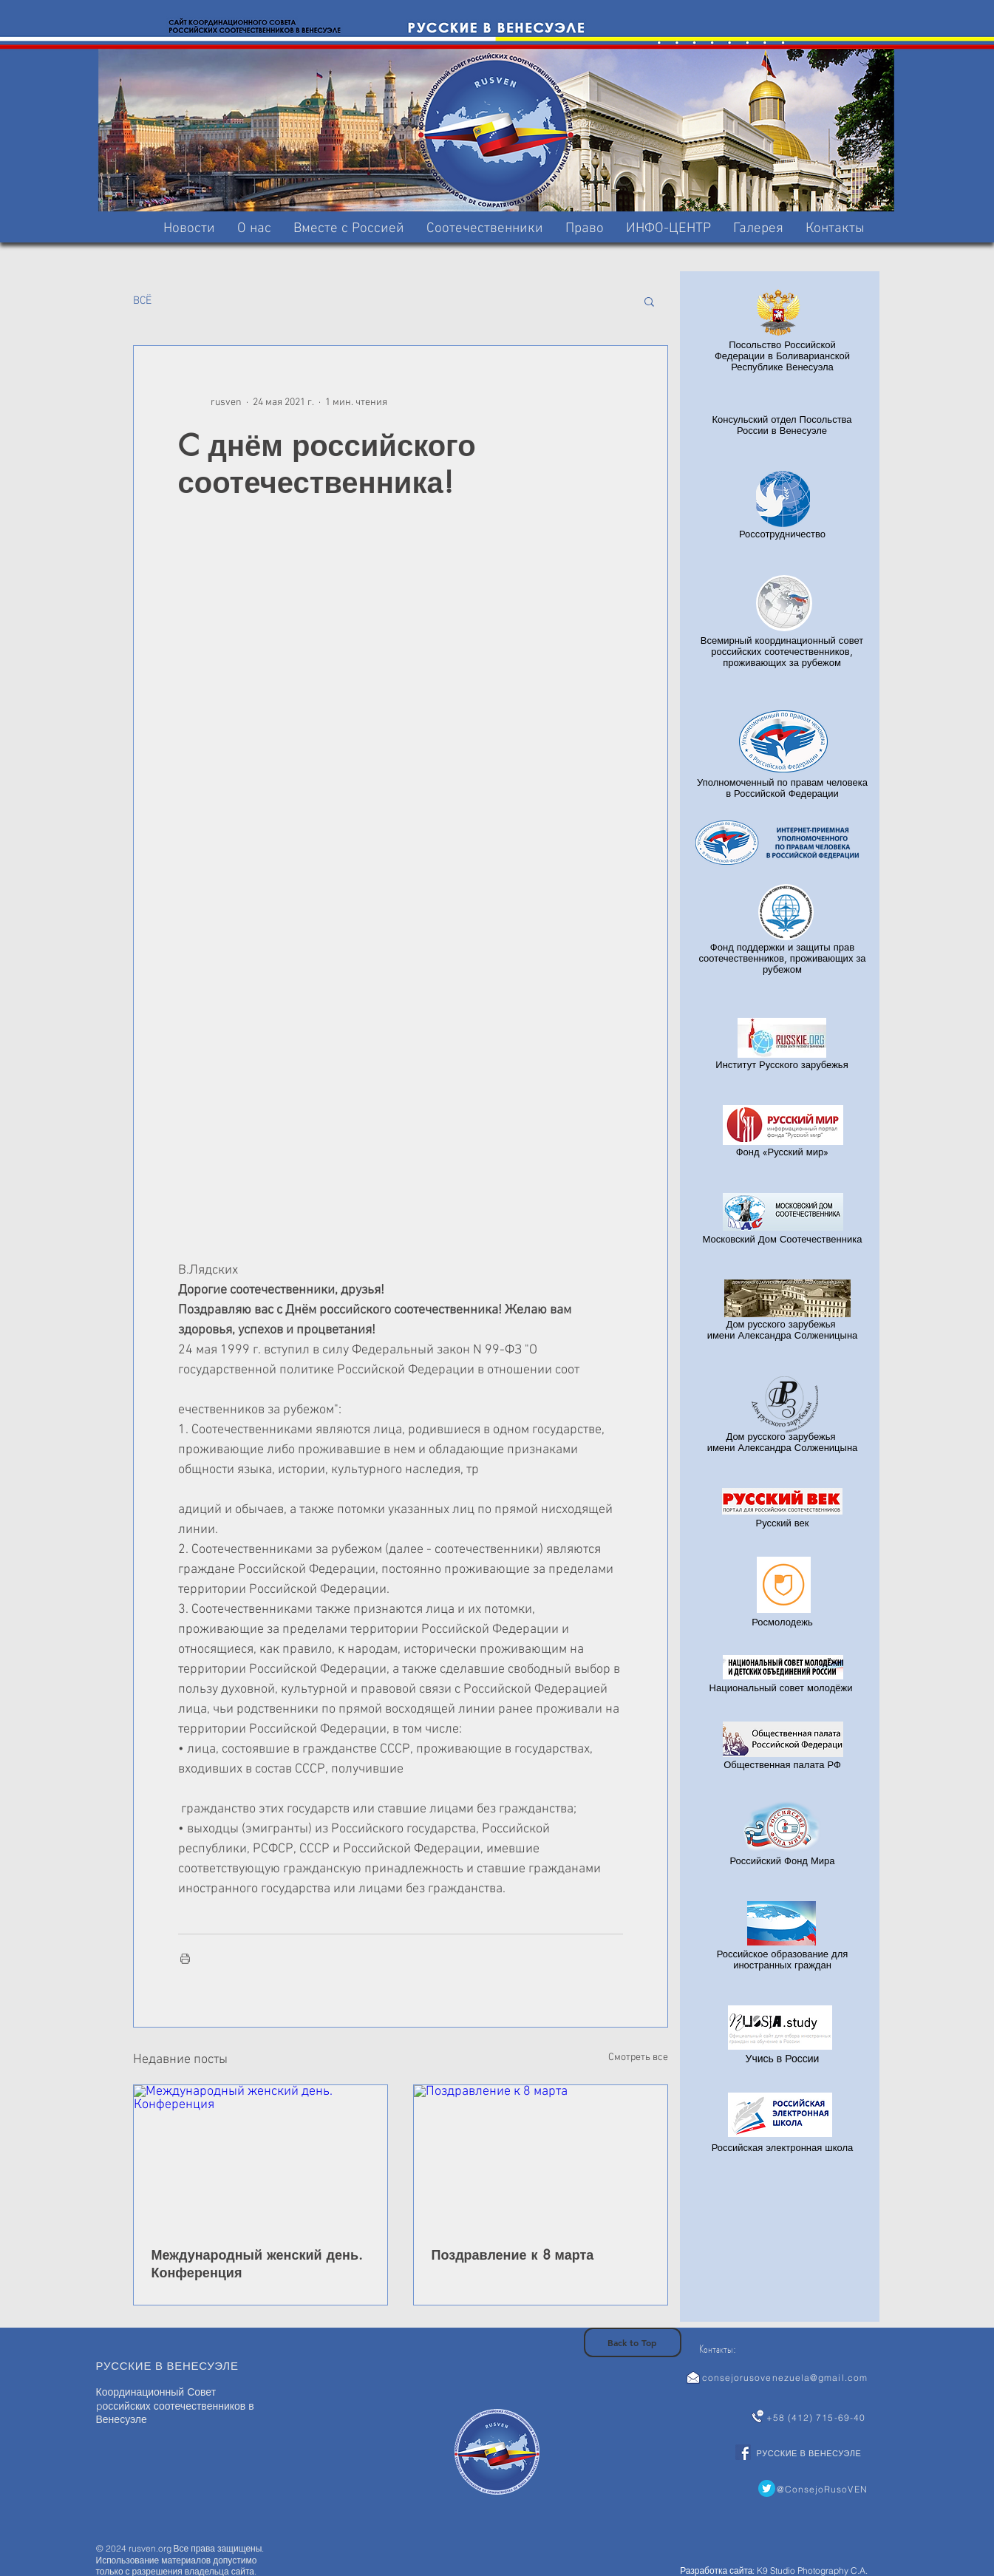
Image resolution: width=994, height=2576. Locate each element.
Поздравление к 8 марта (513, 2254)
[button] (348, 229)
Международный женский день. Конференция (258, 2263)
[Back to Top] (632, 2342)
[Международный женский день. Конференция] (260, 2156)
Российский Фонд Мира (782, 1860)
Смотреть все (638, 2057)
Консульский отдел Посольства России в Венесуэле (781, 424)
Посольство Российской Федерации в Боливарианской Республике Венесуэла (782, 355)
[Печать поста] (185, 1958)
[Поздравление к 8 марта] (540, 2156)
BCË (142, 300)
